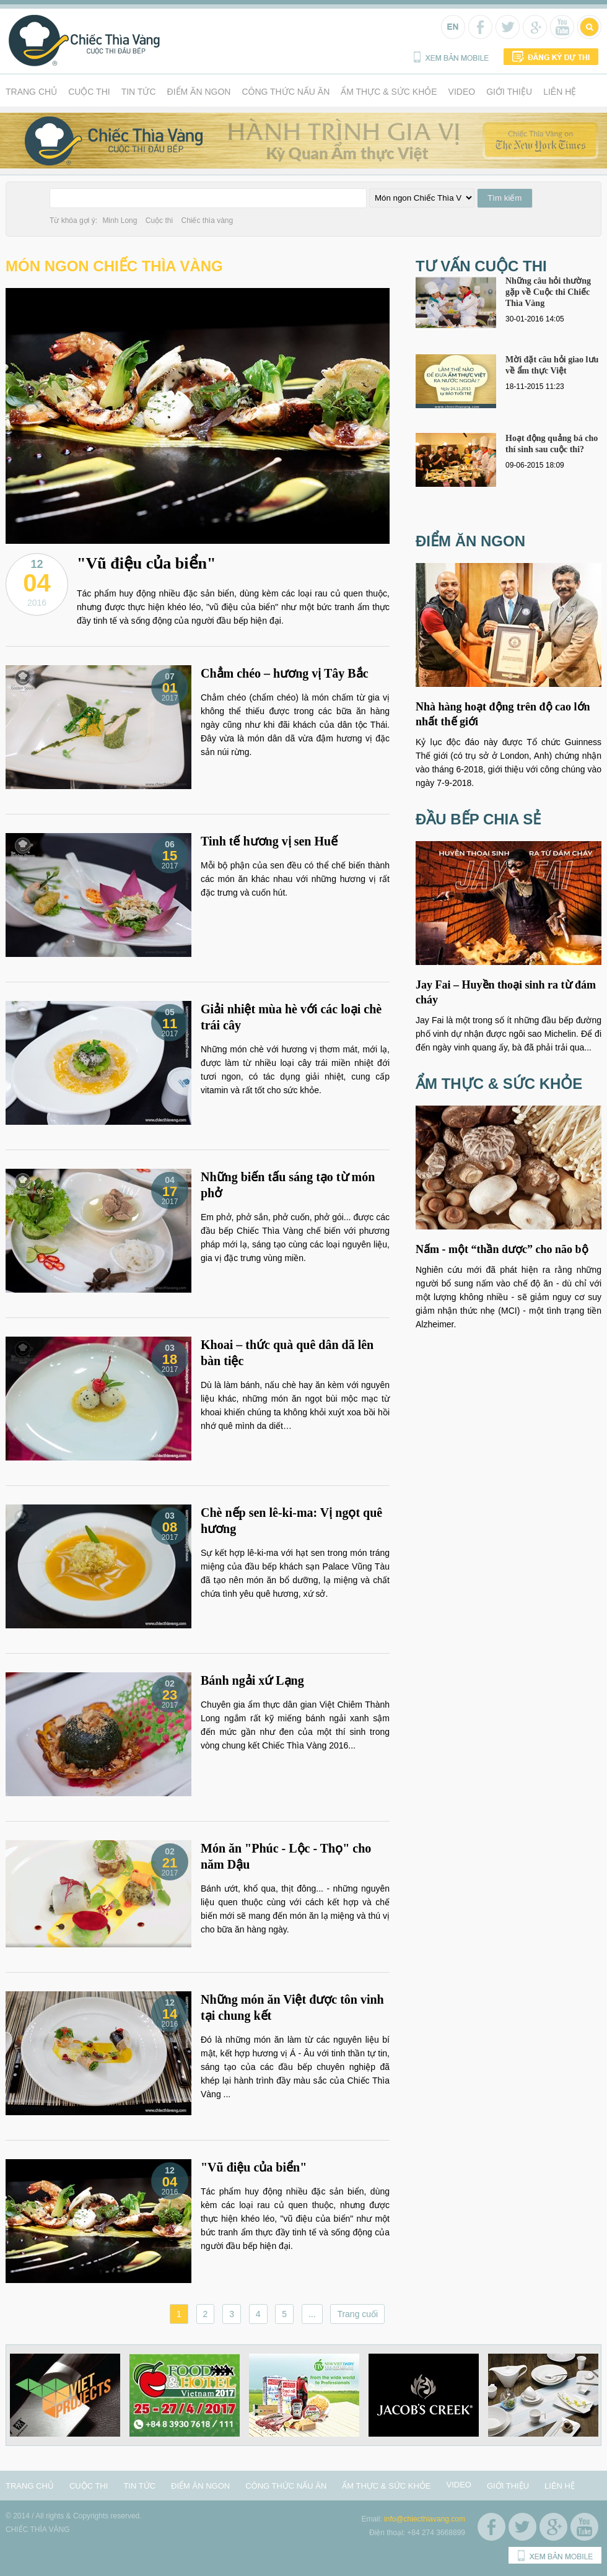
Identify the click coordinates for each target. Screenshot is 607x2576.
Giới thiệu (509, 92)
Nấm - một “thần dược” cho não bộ (502, 1249)
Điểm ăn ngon (199, 92)
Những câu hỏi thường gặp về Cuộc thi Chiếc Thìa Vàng (548, 292)
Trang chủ (31, 92)
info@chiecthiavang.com (424, 2519)
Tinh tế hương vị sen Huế (269, 841)
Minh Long (119, 220)
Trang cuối (357, 2314)
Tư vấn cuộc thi (481, 266)
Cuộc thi (89, 92)
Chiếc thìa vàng (207, 220)
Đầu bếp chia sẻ (478, 819)
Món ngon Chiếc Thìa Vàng (114, 266)
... (312, 2314)
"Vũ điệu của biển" (146, 563)
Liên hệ (559, 92)
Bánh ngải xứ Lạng (252, 1680)
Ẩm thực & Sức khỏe (389, 92)
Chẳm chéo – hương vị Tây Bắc (285, 673)
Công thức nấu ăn (286, 92)
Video (462, 92)
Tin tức (138, 92)
